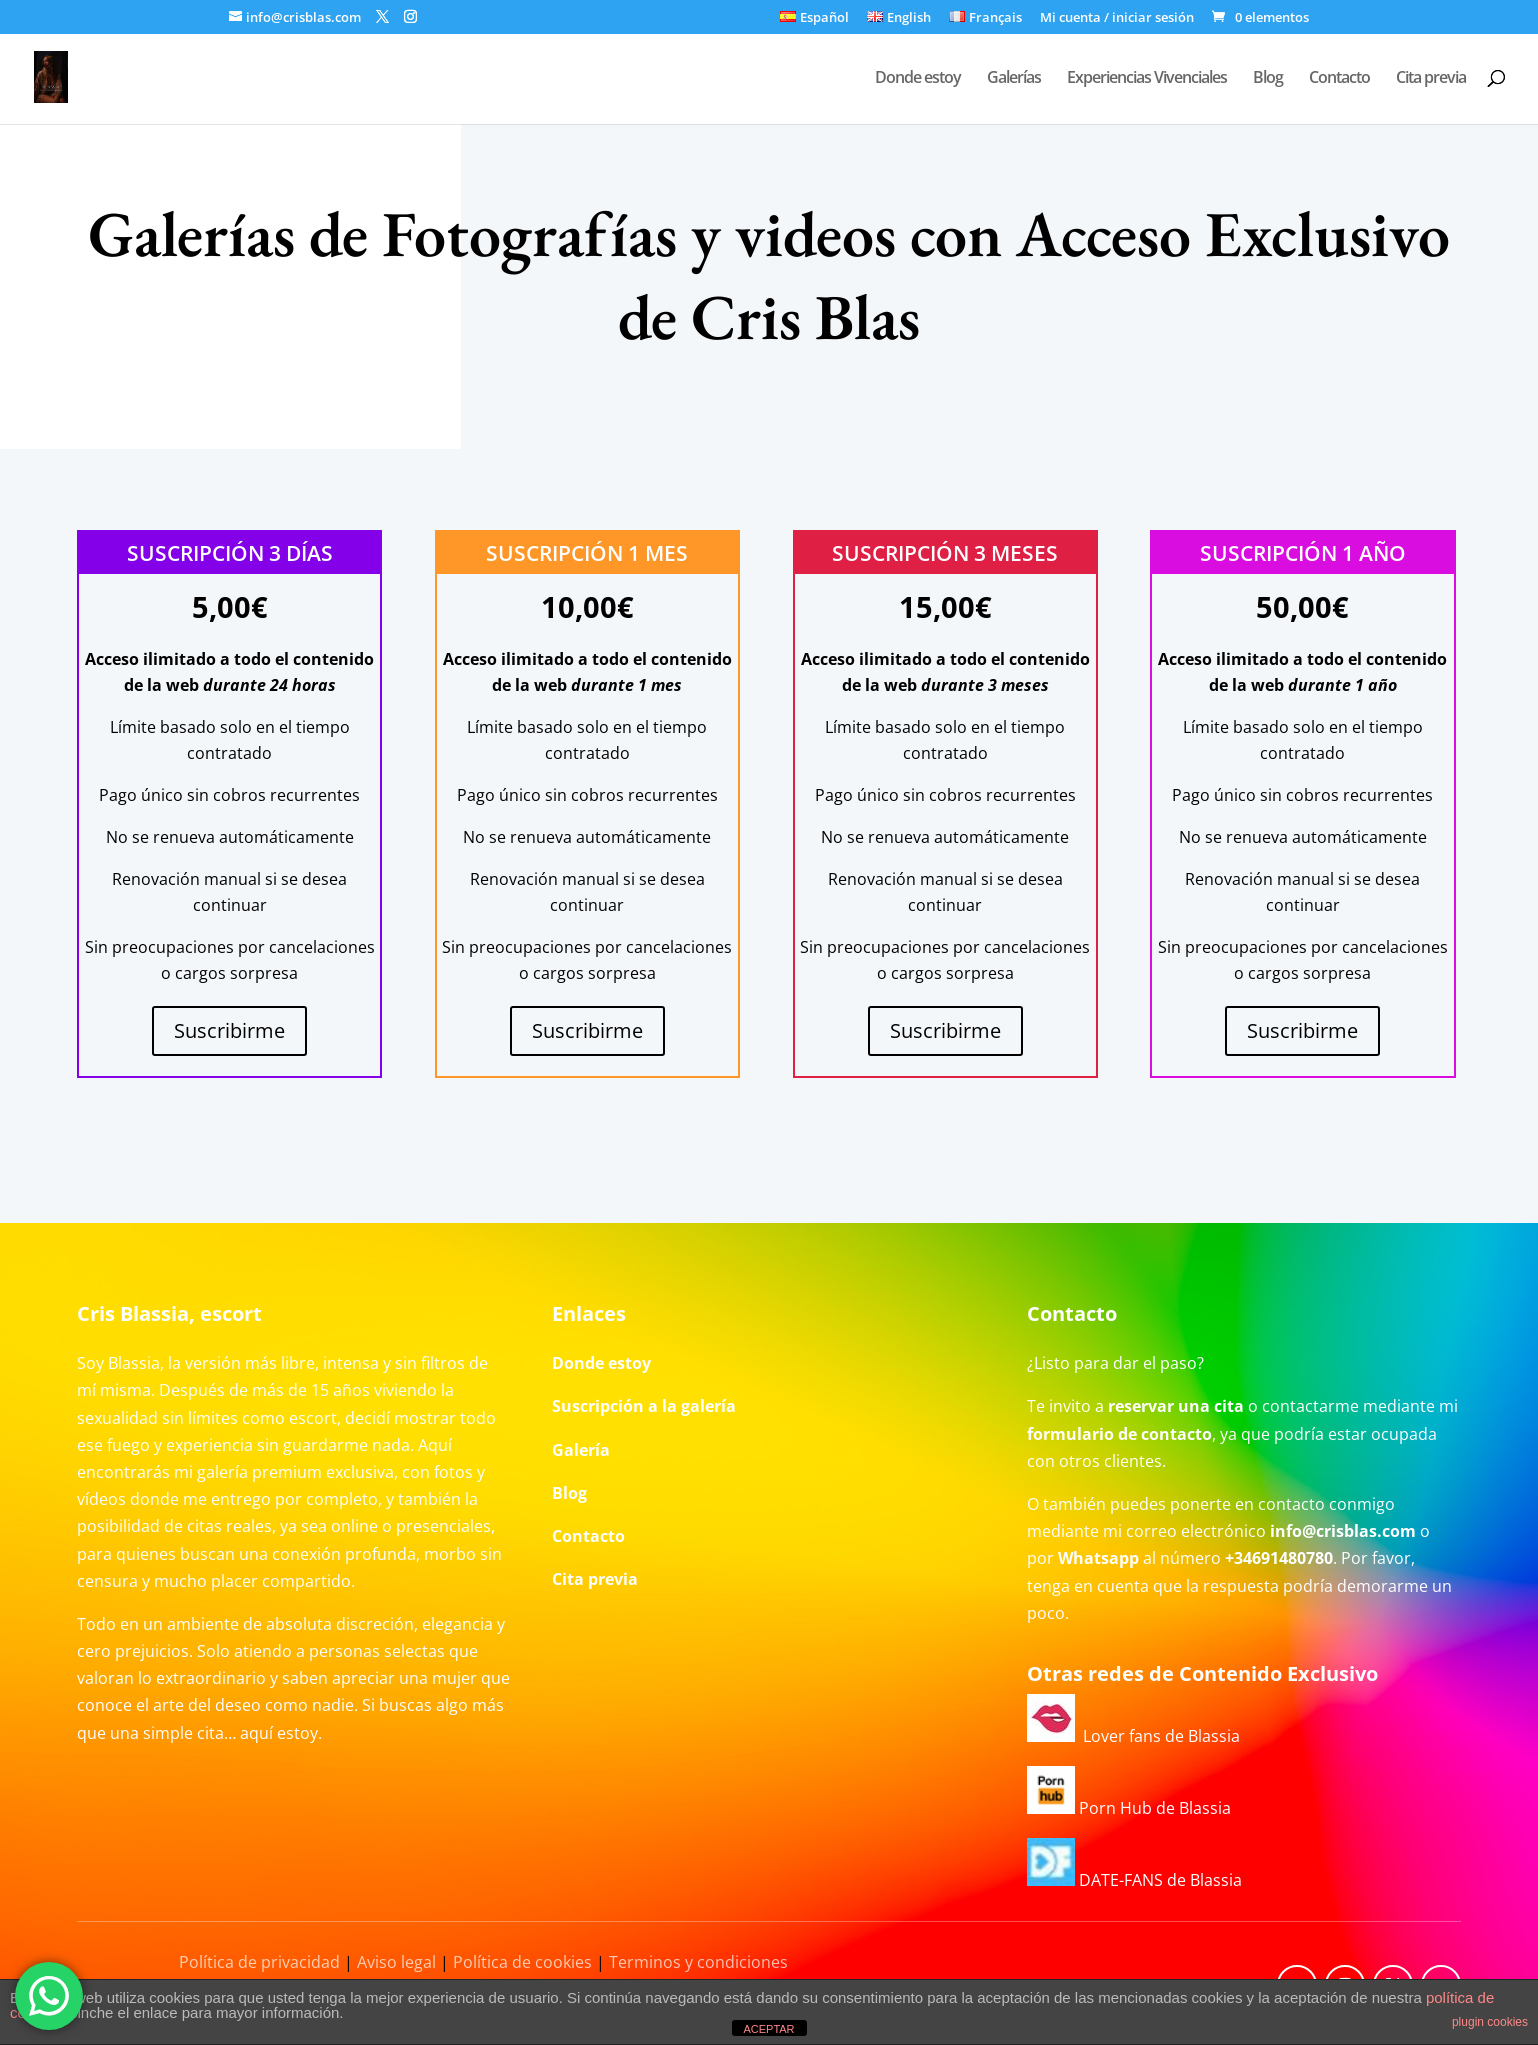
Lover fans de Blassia (1133, 1736)
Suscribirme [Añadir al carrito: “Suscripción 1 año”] (1302, 1030)
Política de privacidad (259, 1962)
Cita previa (1431, 79)
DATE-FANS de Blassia (1134, 1880)
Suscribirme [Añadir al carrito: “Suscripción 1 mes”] (587, 1030)
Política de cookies (522, 1962)
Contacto (1339, 79)
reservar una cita (1176, 1406)
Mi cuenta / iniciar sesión (1117, 18)
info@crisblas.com (1343, 1531)
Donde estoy (918, 79)
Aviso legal (396, 1962)
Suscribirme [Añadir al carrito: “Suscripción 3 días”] (229, 1030)
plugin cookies (1490, 2022)
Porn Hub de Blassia (1129, 1808)
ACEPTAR (768, 2029)
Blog (1268, 79)
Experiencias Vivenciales (1147, 79)
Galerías (1014, 79)
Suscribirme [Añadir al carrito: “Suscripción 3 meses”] (945, 1030)
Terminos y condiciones (698, 1962)
